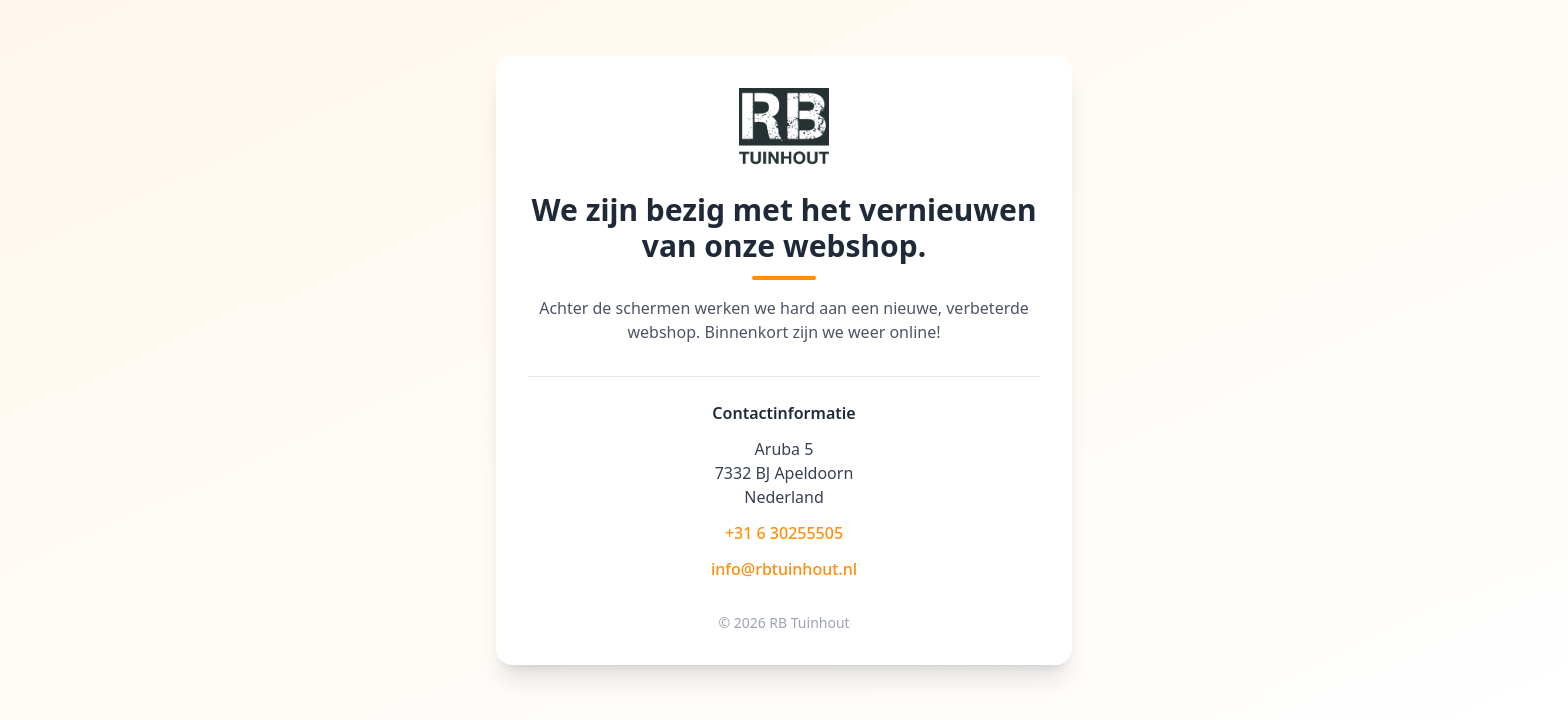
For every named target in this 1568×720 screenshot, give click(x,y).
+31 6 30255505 (784, 533)
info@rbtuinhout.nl (784, 569)
